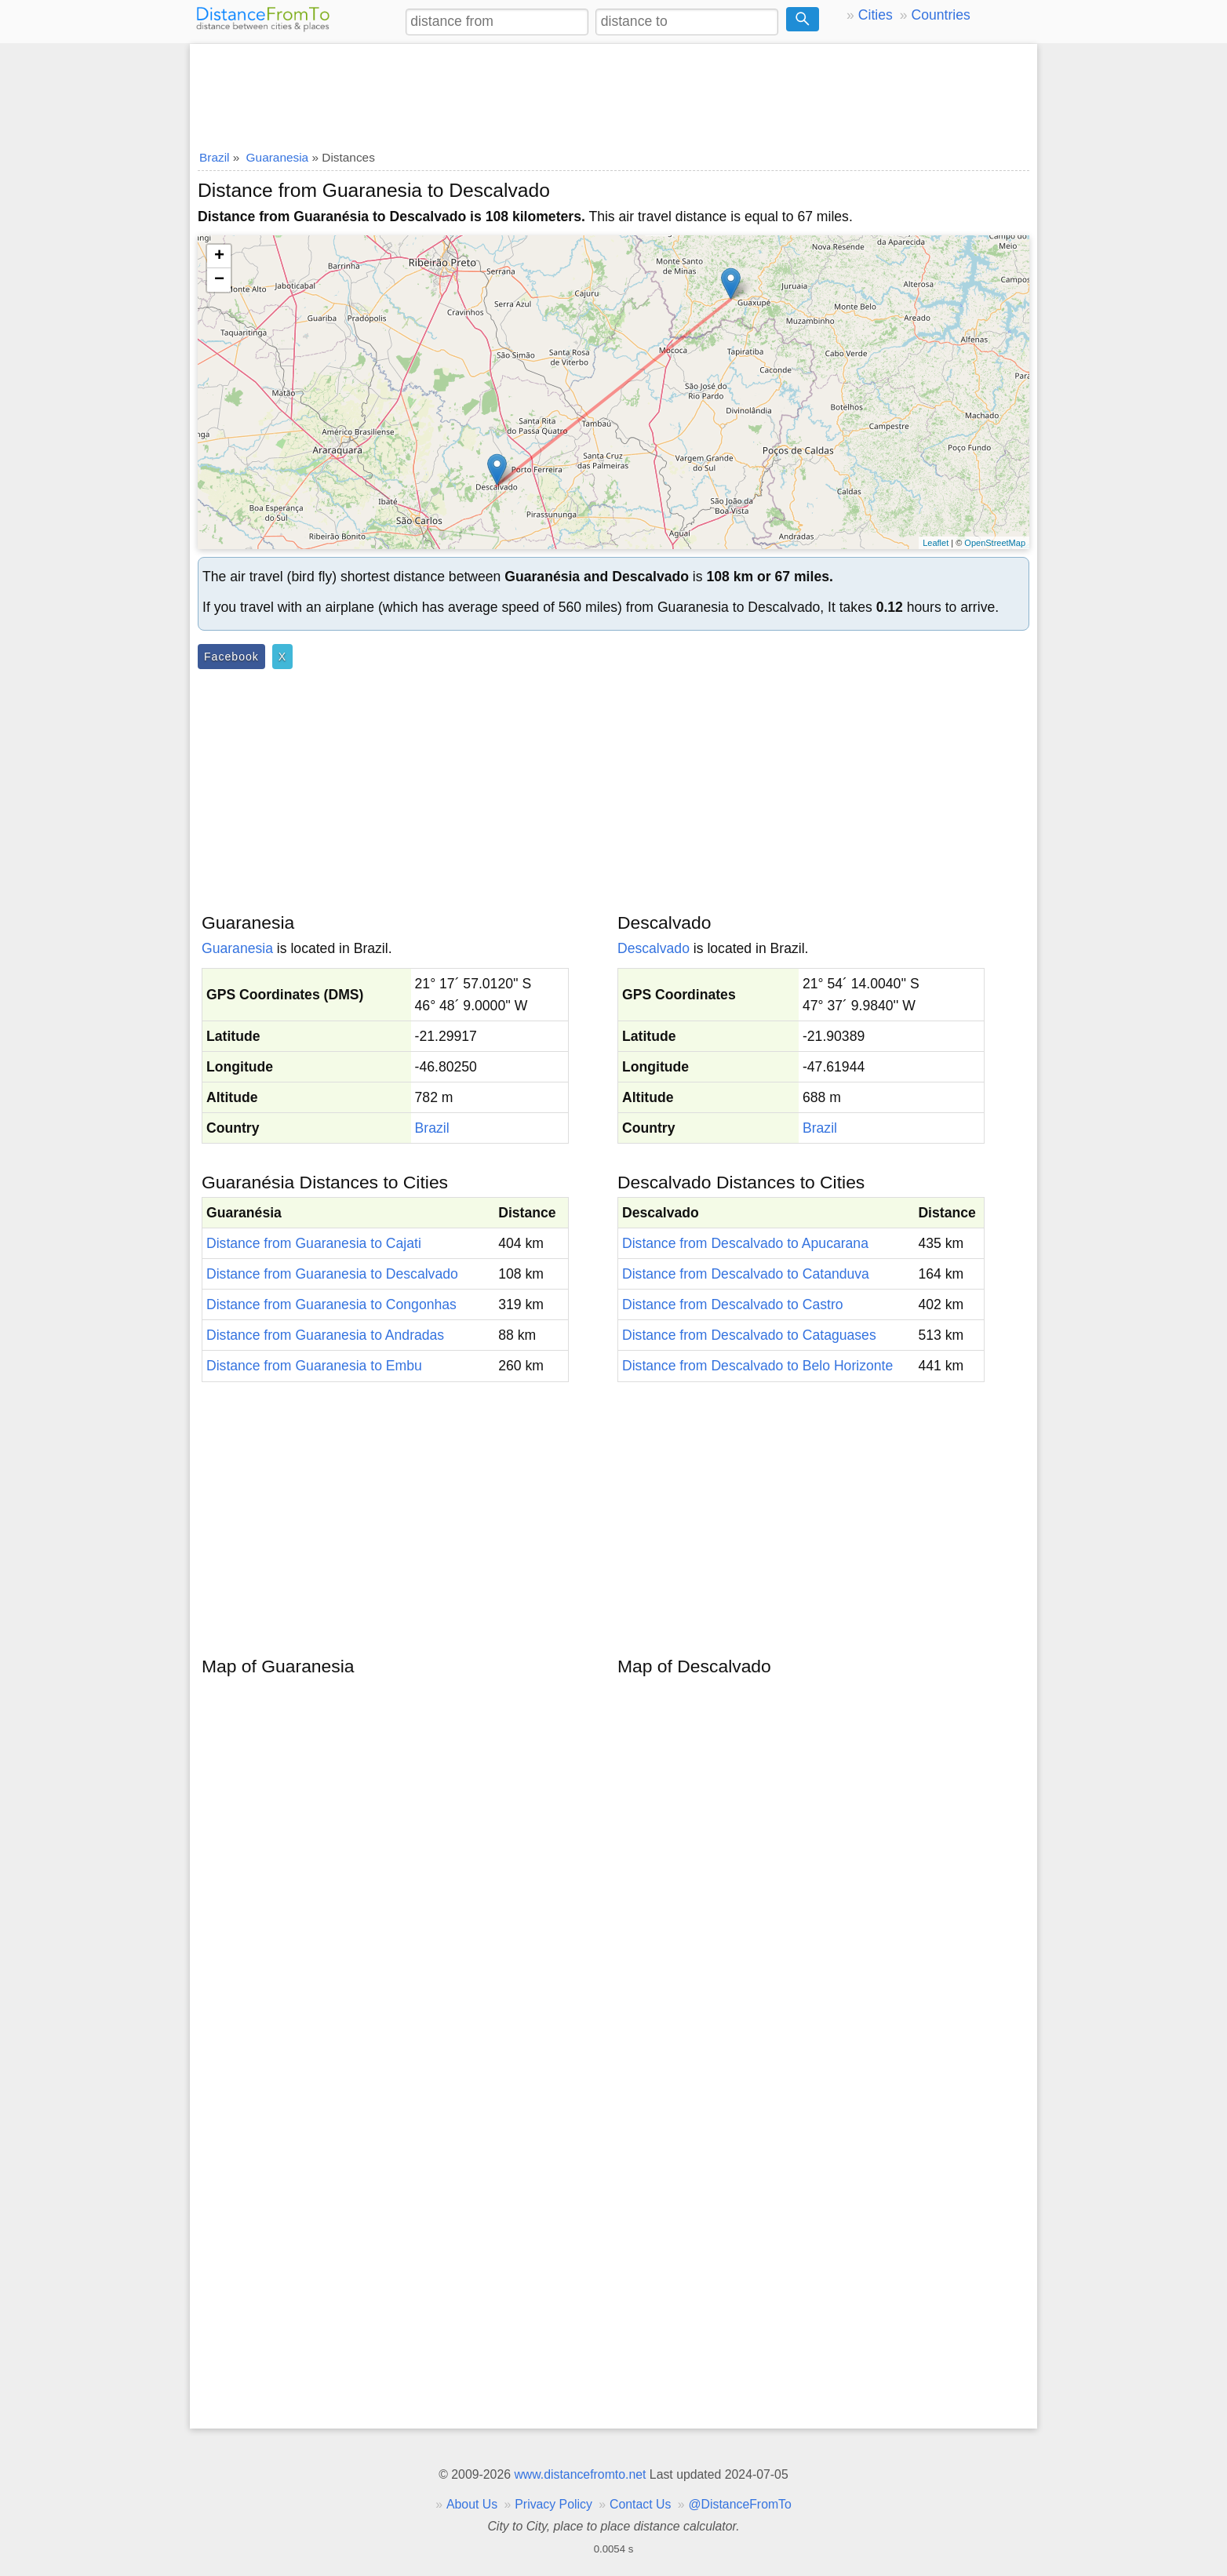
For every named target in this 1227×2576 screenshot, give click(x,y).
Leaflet (935, 543)
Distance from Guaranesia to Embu (314, 1366)
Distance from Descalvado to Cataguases (749, 1335)
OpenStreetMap (994, 543)
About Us (471, 2504)
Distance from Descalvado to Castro (732, 1304)
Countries (940, 15)
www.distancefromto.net (580, 2474)
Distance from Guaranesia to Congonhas (331, 1304)
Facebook (231, 656)
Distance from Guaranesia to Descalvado (332, 1274)
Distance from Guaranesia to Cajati (313, 1243)
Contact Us (640, 2504)
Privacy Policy (553, 2504)
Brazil (432, 1128)
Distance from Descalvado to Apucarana (745, 1243)
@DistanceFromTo (740, 2504)
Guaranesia (237, 948)
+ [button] (219, 256)
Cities (875, 15)
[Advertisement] (613, 92)
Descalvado (653, 948)
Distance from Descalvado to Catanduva (745, 1274)
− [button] (219, 280)
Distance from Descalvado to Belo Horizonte (757, 1366)
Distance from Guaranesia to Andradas (325, 1335)
